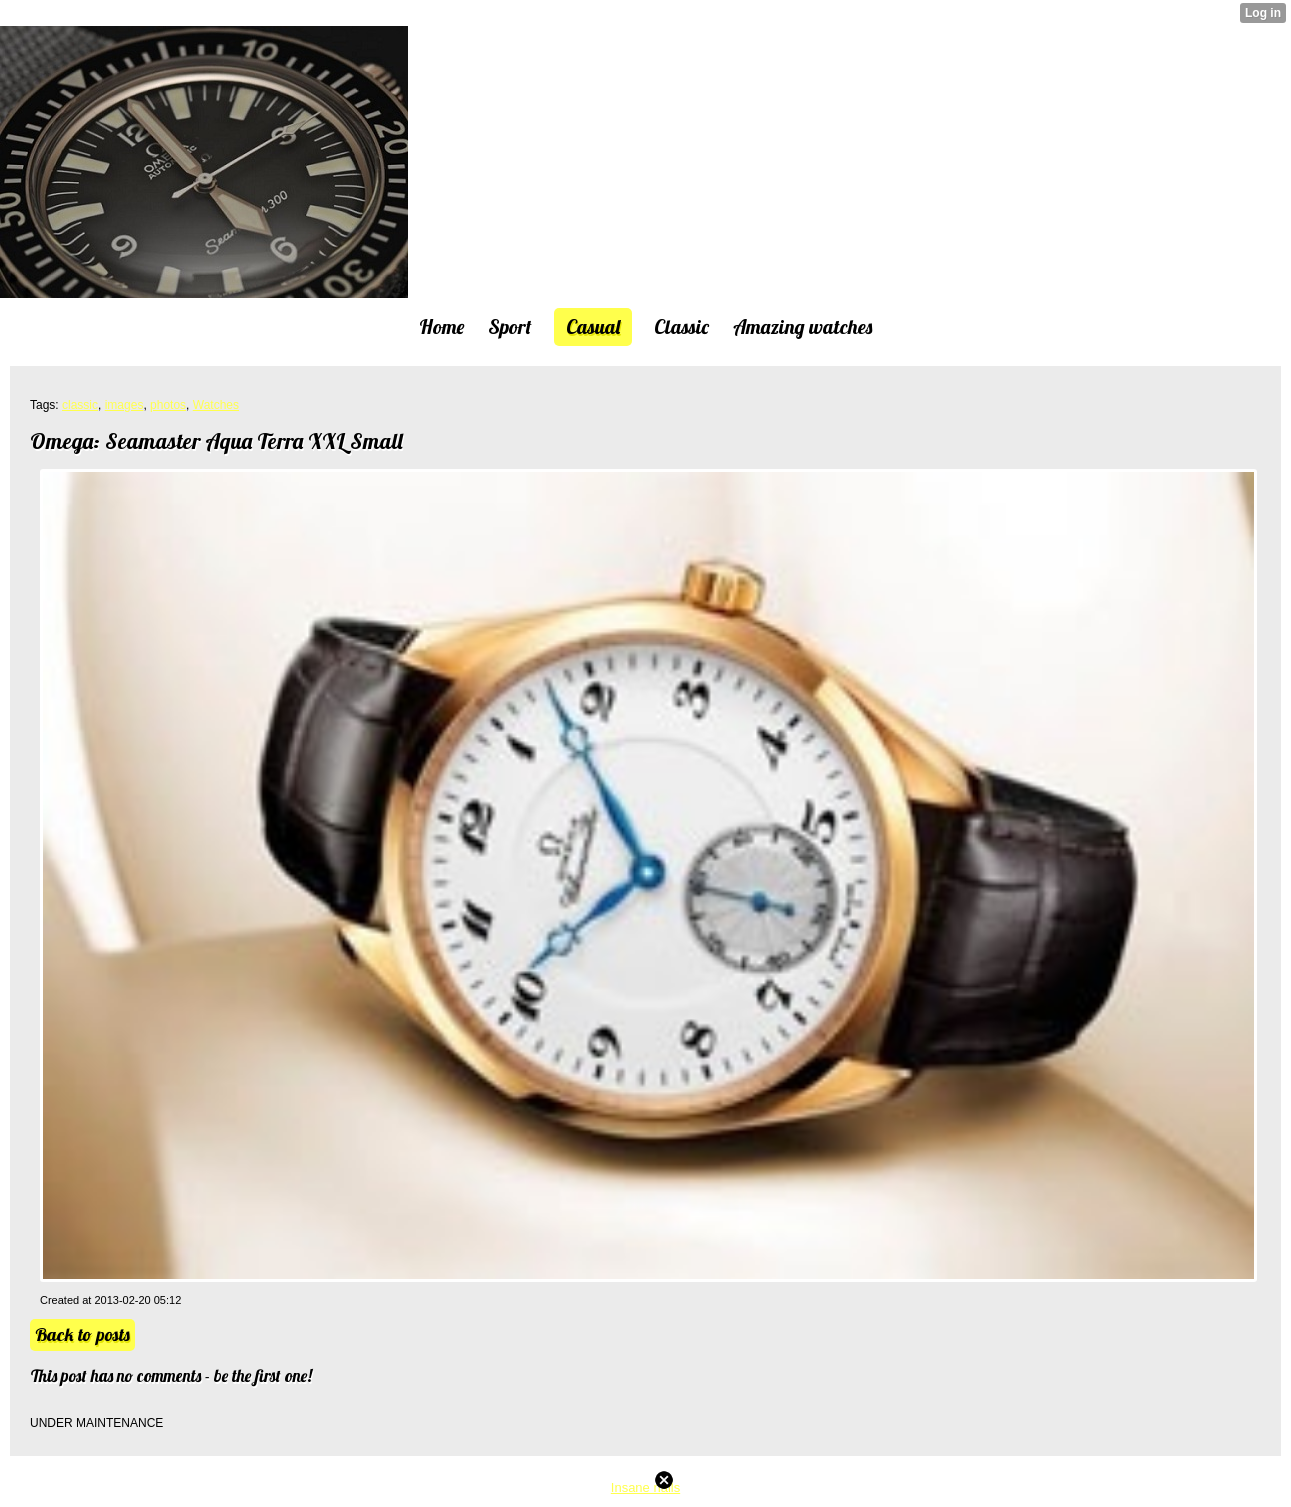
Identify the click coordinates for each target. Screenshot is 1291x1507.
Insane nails (645, 1487)
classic (80, 405)
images (124, 405)
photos (168, 405)
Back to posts (82, 1334)
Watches (216, 405)
